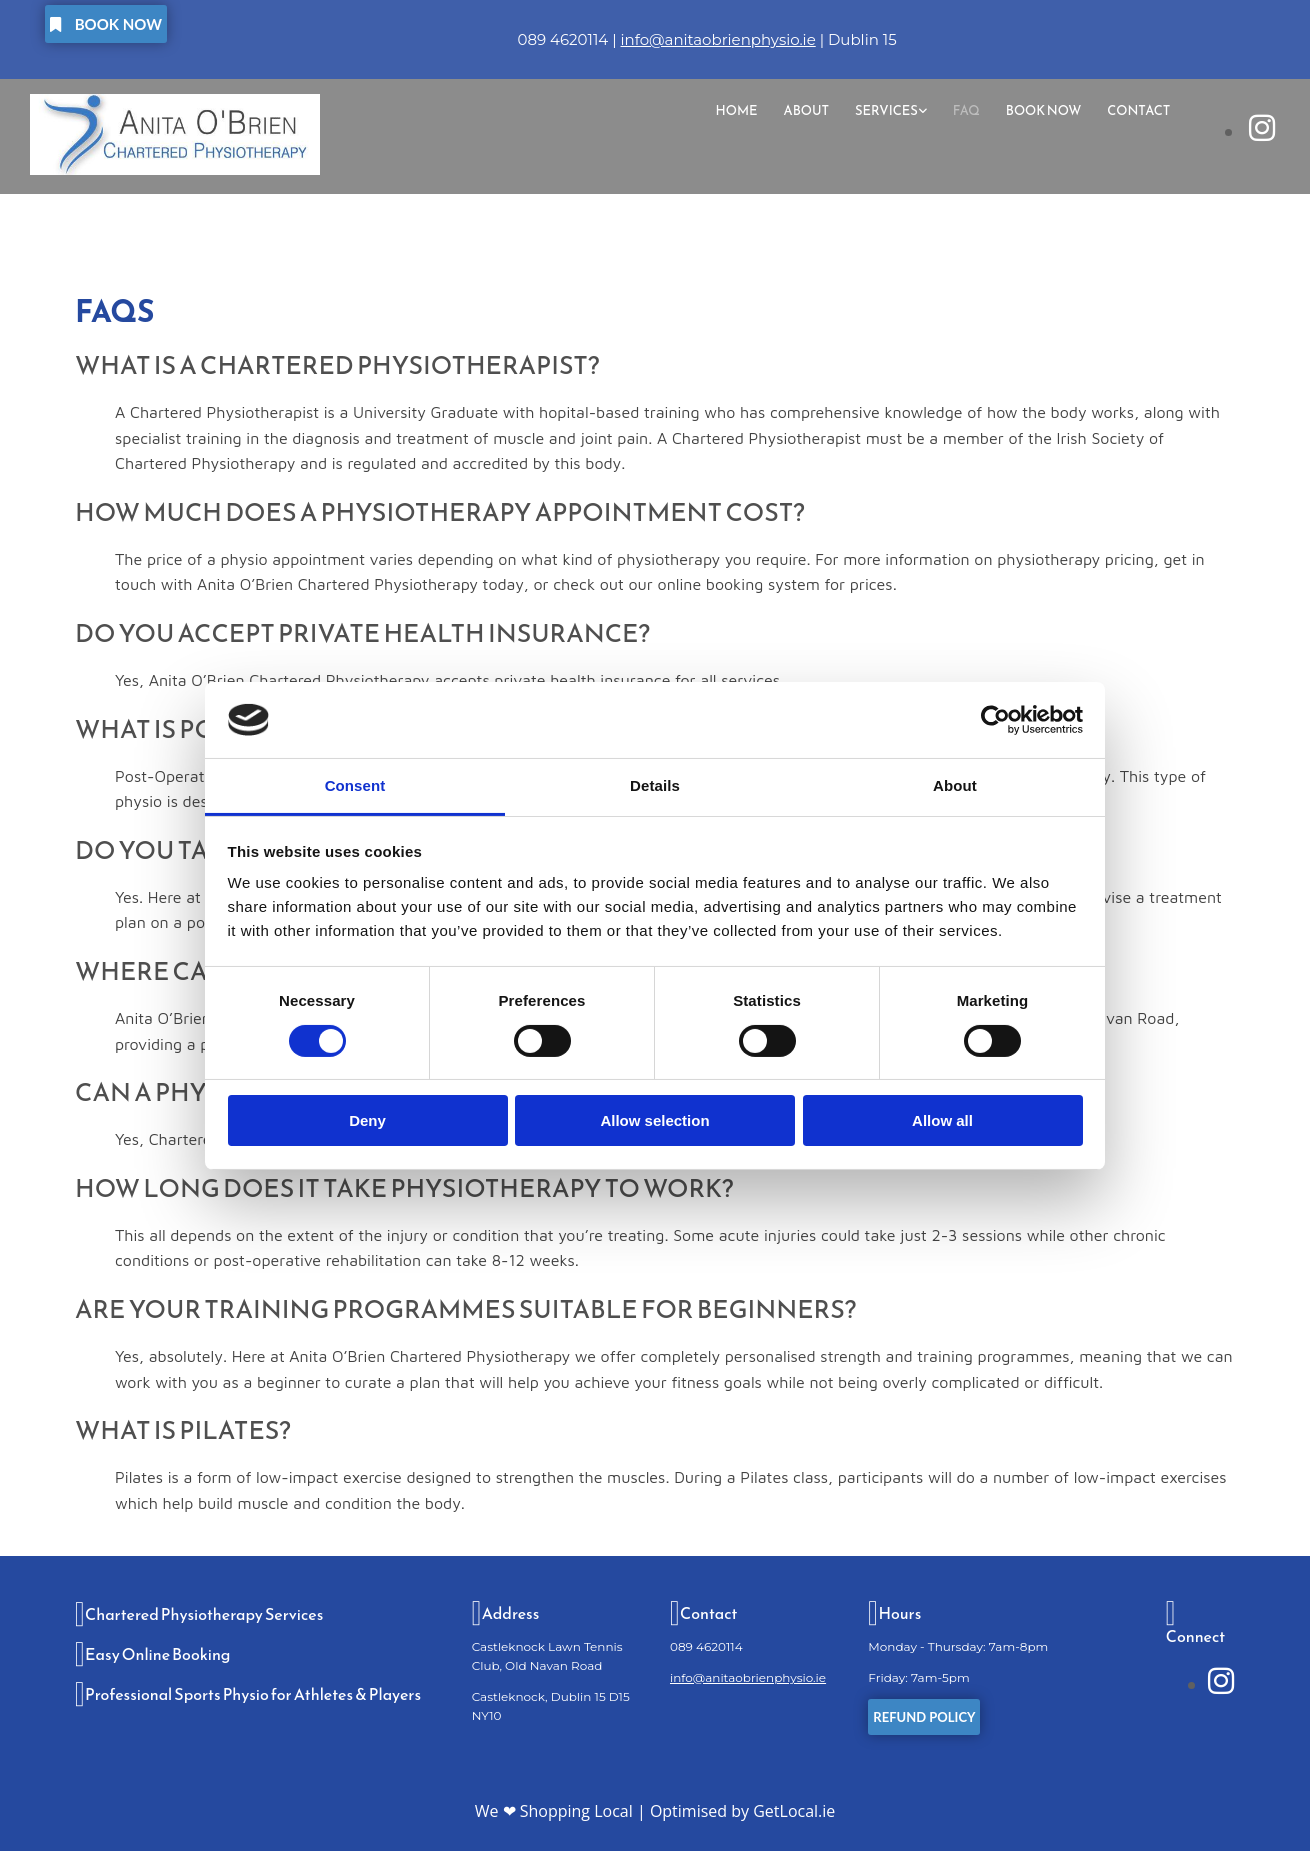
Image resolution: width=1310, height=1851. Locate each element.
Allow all (942, 1120)
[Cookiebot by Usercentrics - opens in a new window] (995, 720)
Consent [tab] (355, 785)
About (805, 110)
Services (886, 110)
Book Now (1043, 110)
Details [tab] (655, 785)
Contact (1138, 110)
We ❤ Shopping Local (554, 1811)
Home (736, 110)
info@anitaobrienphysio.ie (718, 39)
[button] (106, 24)
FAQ (966, 110)
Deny (367, 1120)
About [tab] (955, 785)
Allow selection (654, 1120)
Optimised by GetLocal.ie (742, 1811)
